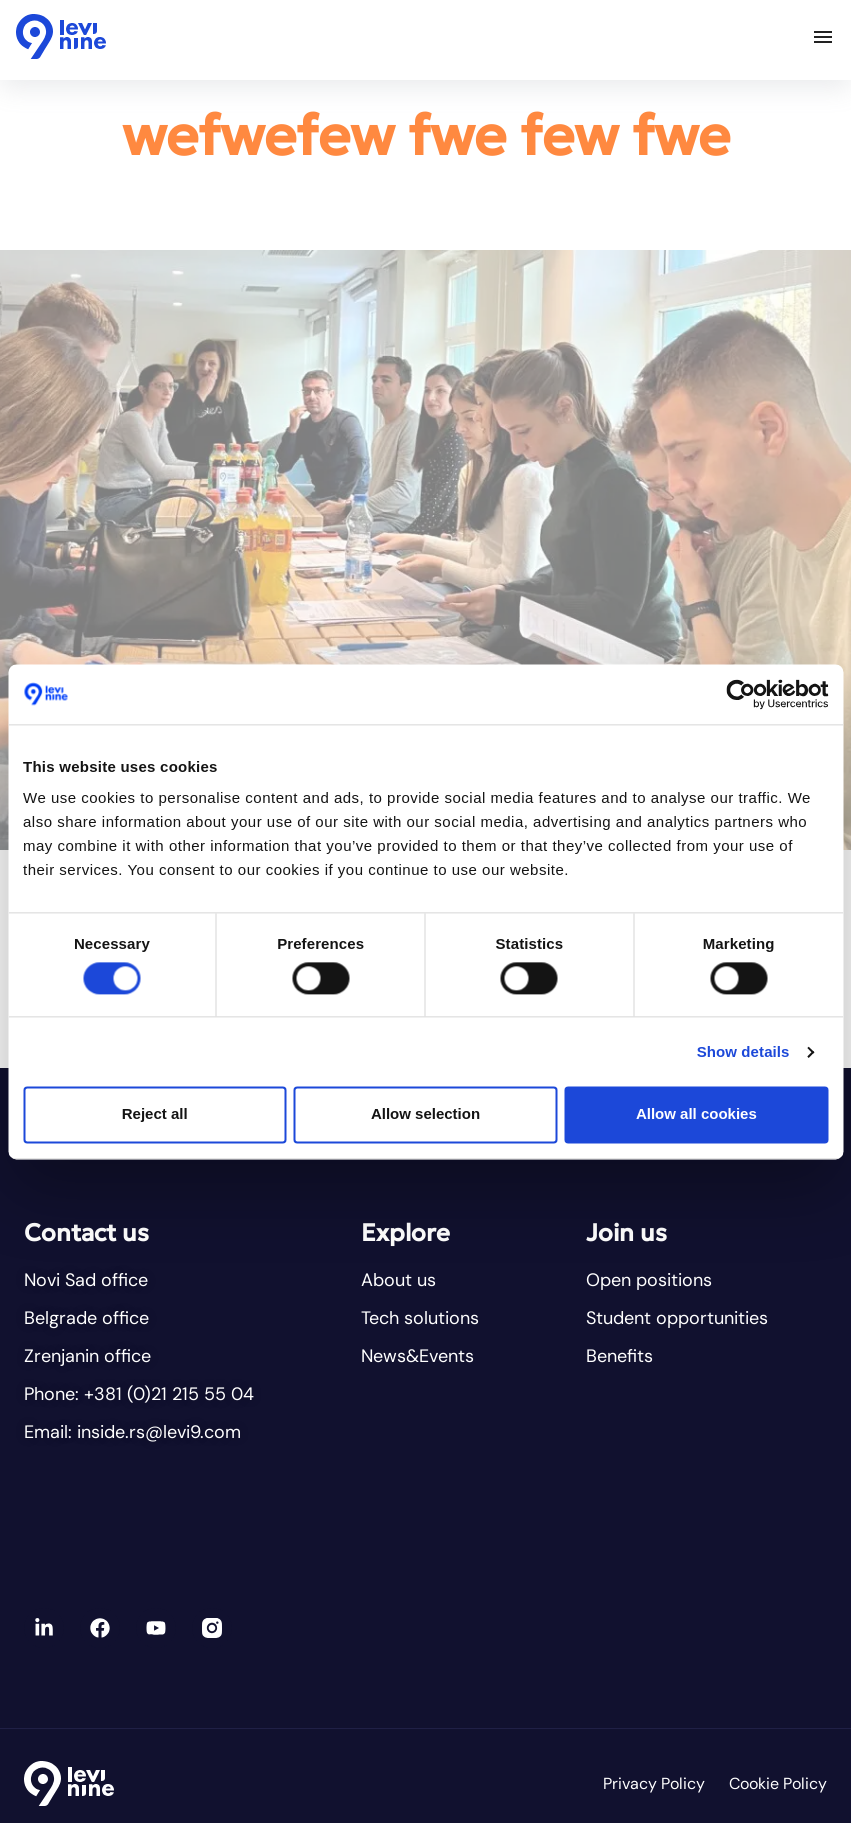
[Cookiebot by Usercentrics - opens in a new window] (740, 694)
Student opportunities (677, 1318)
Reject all (155, 1114)
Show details (743, 1051)
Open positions (649, 1280)
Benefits (619, 1356)
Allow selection (425, 1114)
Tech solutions (420, 1318)
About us (398, 1280)
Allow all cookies (696, 1114)
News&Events (417, 1356)
